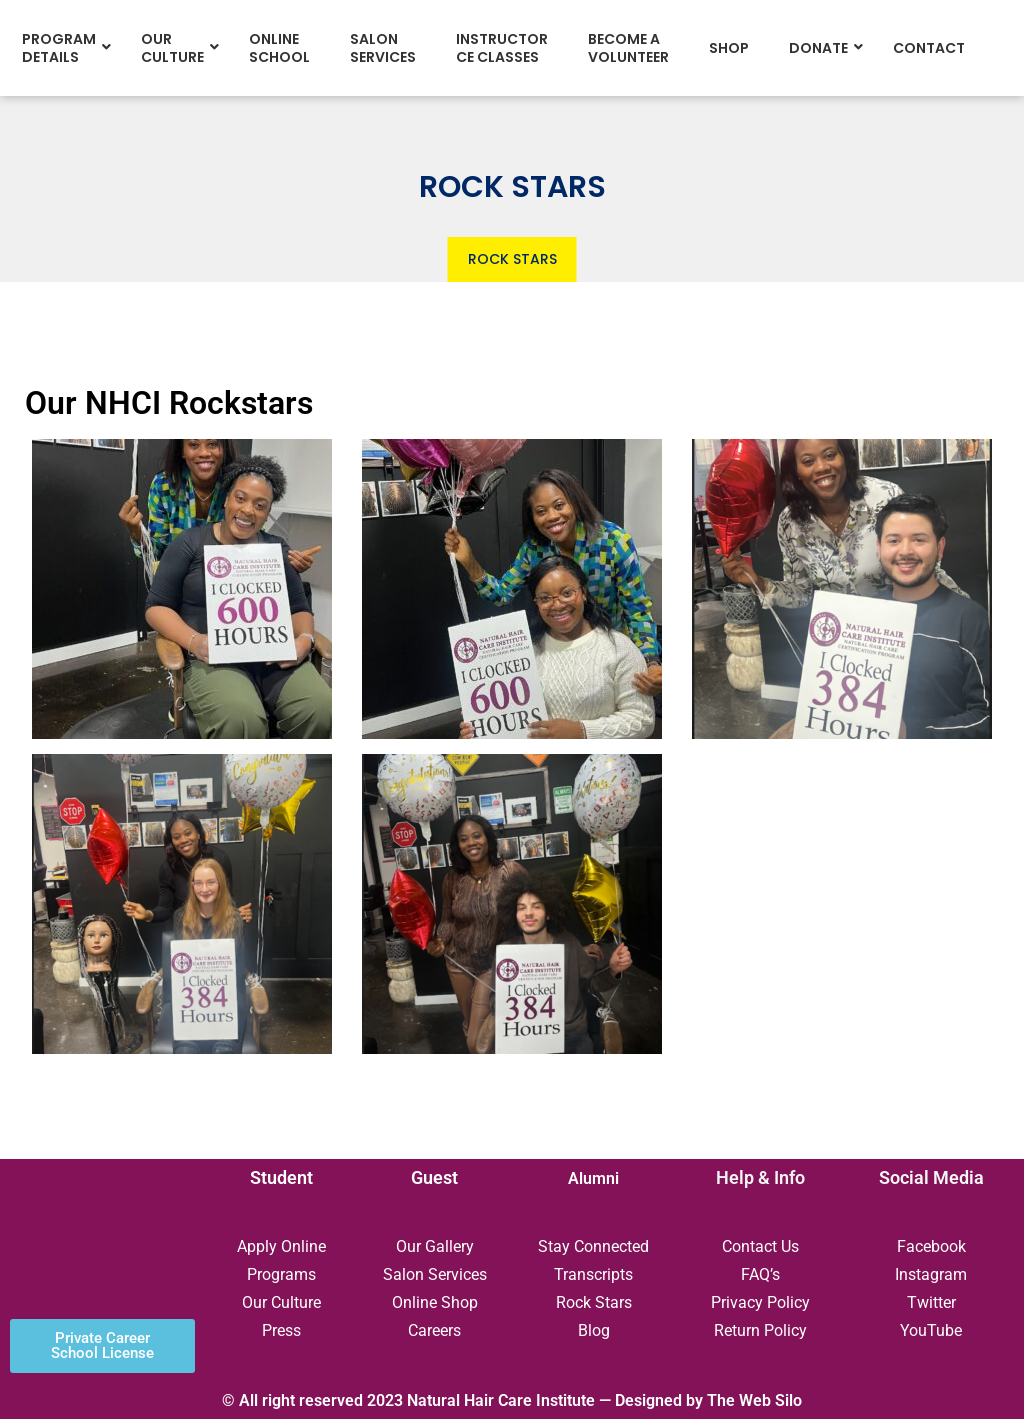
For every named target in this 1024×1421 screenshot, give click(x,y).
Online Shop (435, 1304)
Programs (281, 1276)
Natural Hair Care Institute (501, 1402)
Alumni (594, 1179)
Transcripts (593, 1276)
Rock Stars (594, 1304)
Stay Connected (593, 1248)
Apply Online (281, 1248)
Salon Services (435, 1276)
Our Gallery (435, 1248)
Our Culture (281, 1304)
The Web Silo (754, 1402)
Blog (594, 1332)
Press (281, 1332)
